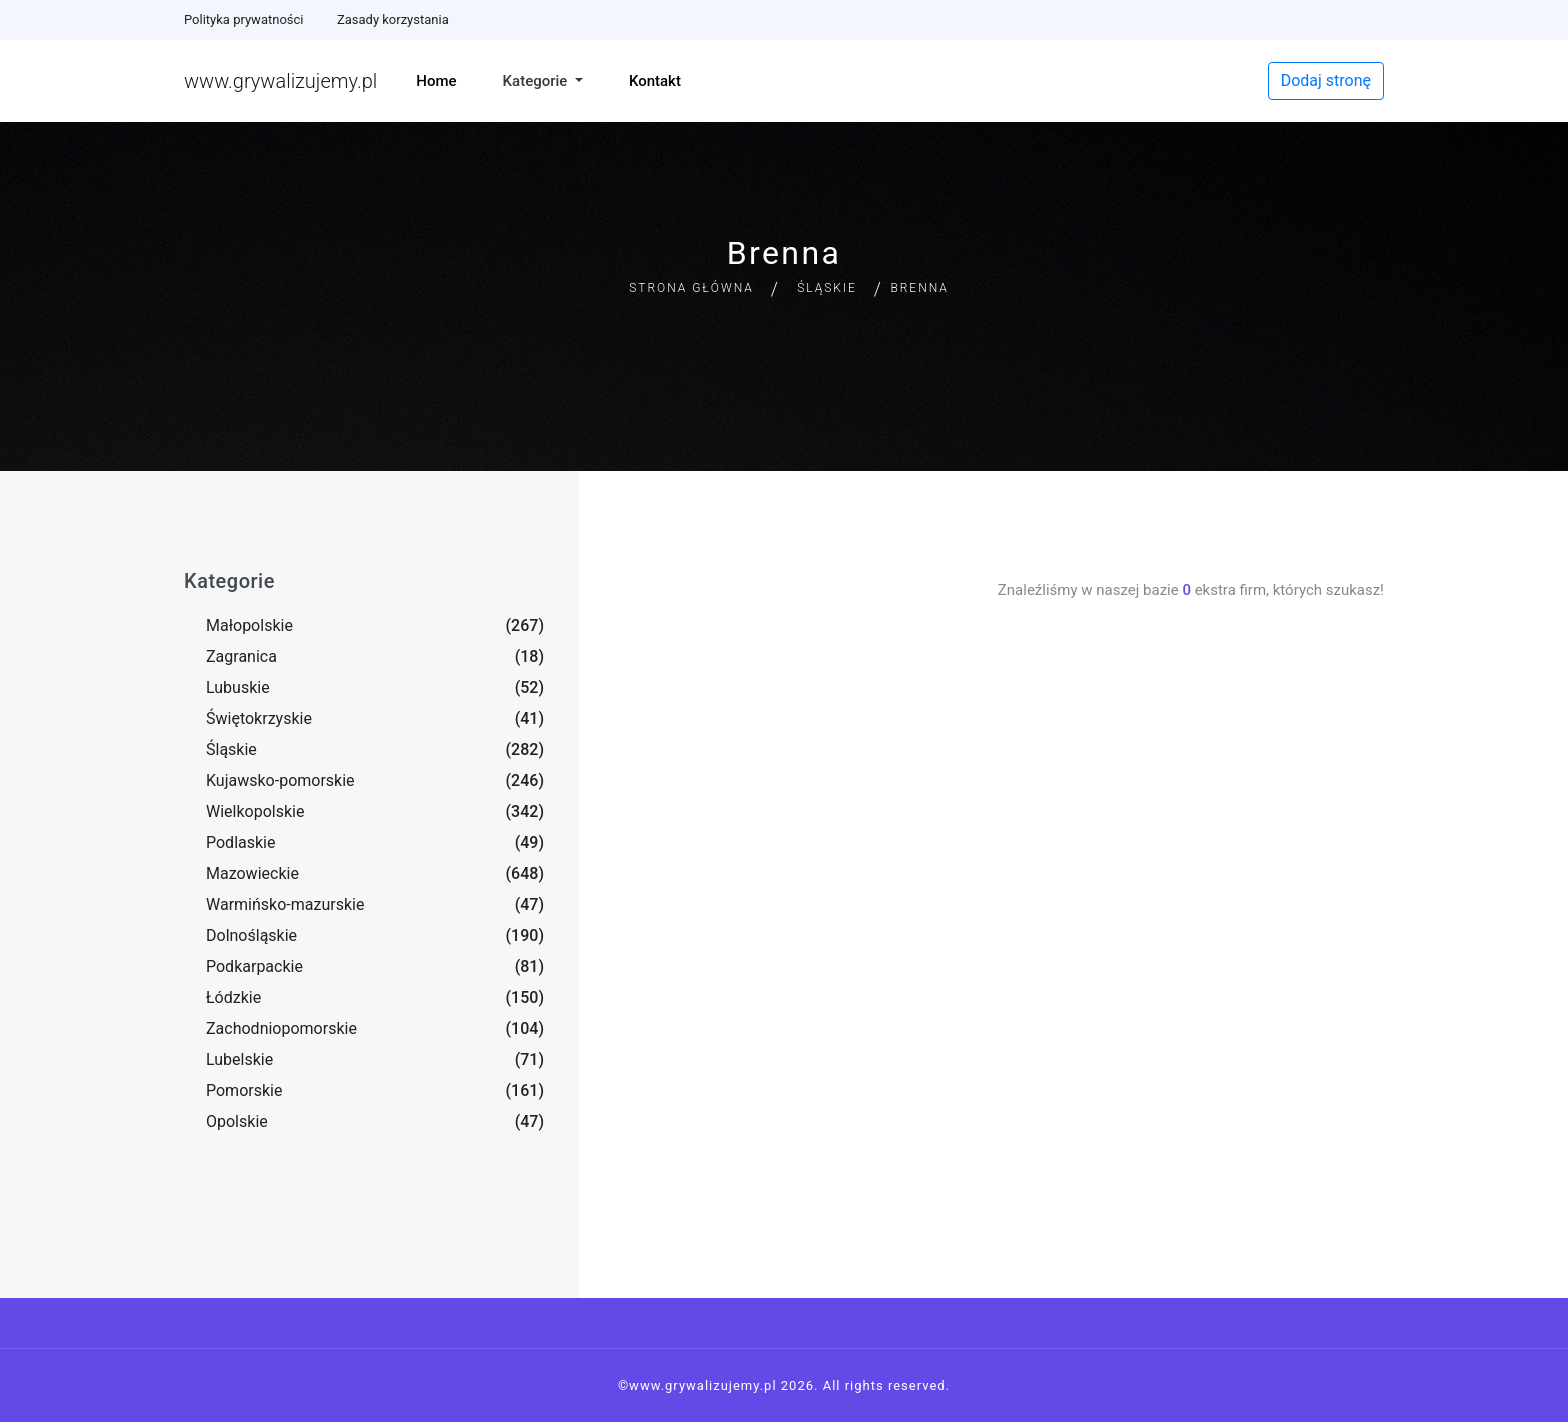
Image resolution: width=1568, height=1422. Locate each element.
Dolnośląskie (251, 935)
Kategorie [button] (537, 81)
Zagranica (241, 656)
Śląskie (827, 288)
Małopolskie (249, 625)
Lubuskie (238, 687)
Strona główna (691, 288)
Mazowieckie (252, 873)
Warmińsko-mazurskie (285, 904)
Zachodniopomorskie (281, 1028)
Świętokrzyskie (259, 718)
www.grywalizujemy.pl (280, 81)
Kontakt (655, 81)
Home (436, 81)
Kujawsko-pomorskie (280, 780)
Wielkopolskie (255, 811)
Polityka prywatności (243, 19)
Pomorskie (244, 1090)
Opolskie (237, 1121)
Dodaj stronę (1326, 80)
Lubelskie (239, 1059)
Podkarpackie (254, 966)
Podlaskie (240, 842)
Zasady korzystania (393, 19)
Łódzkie (233, 997)
